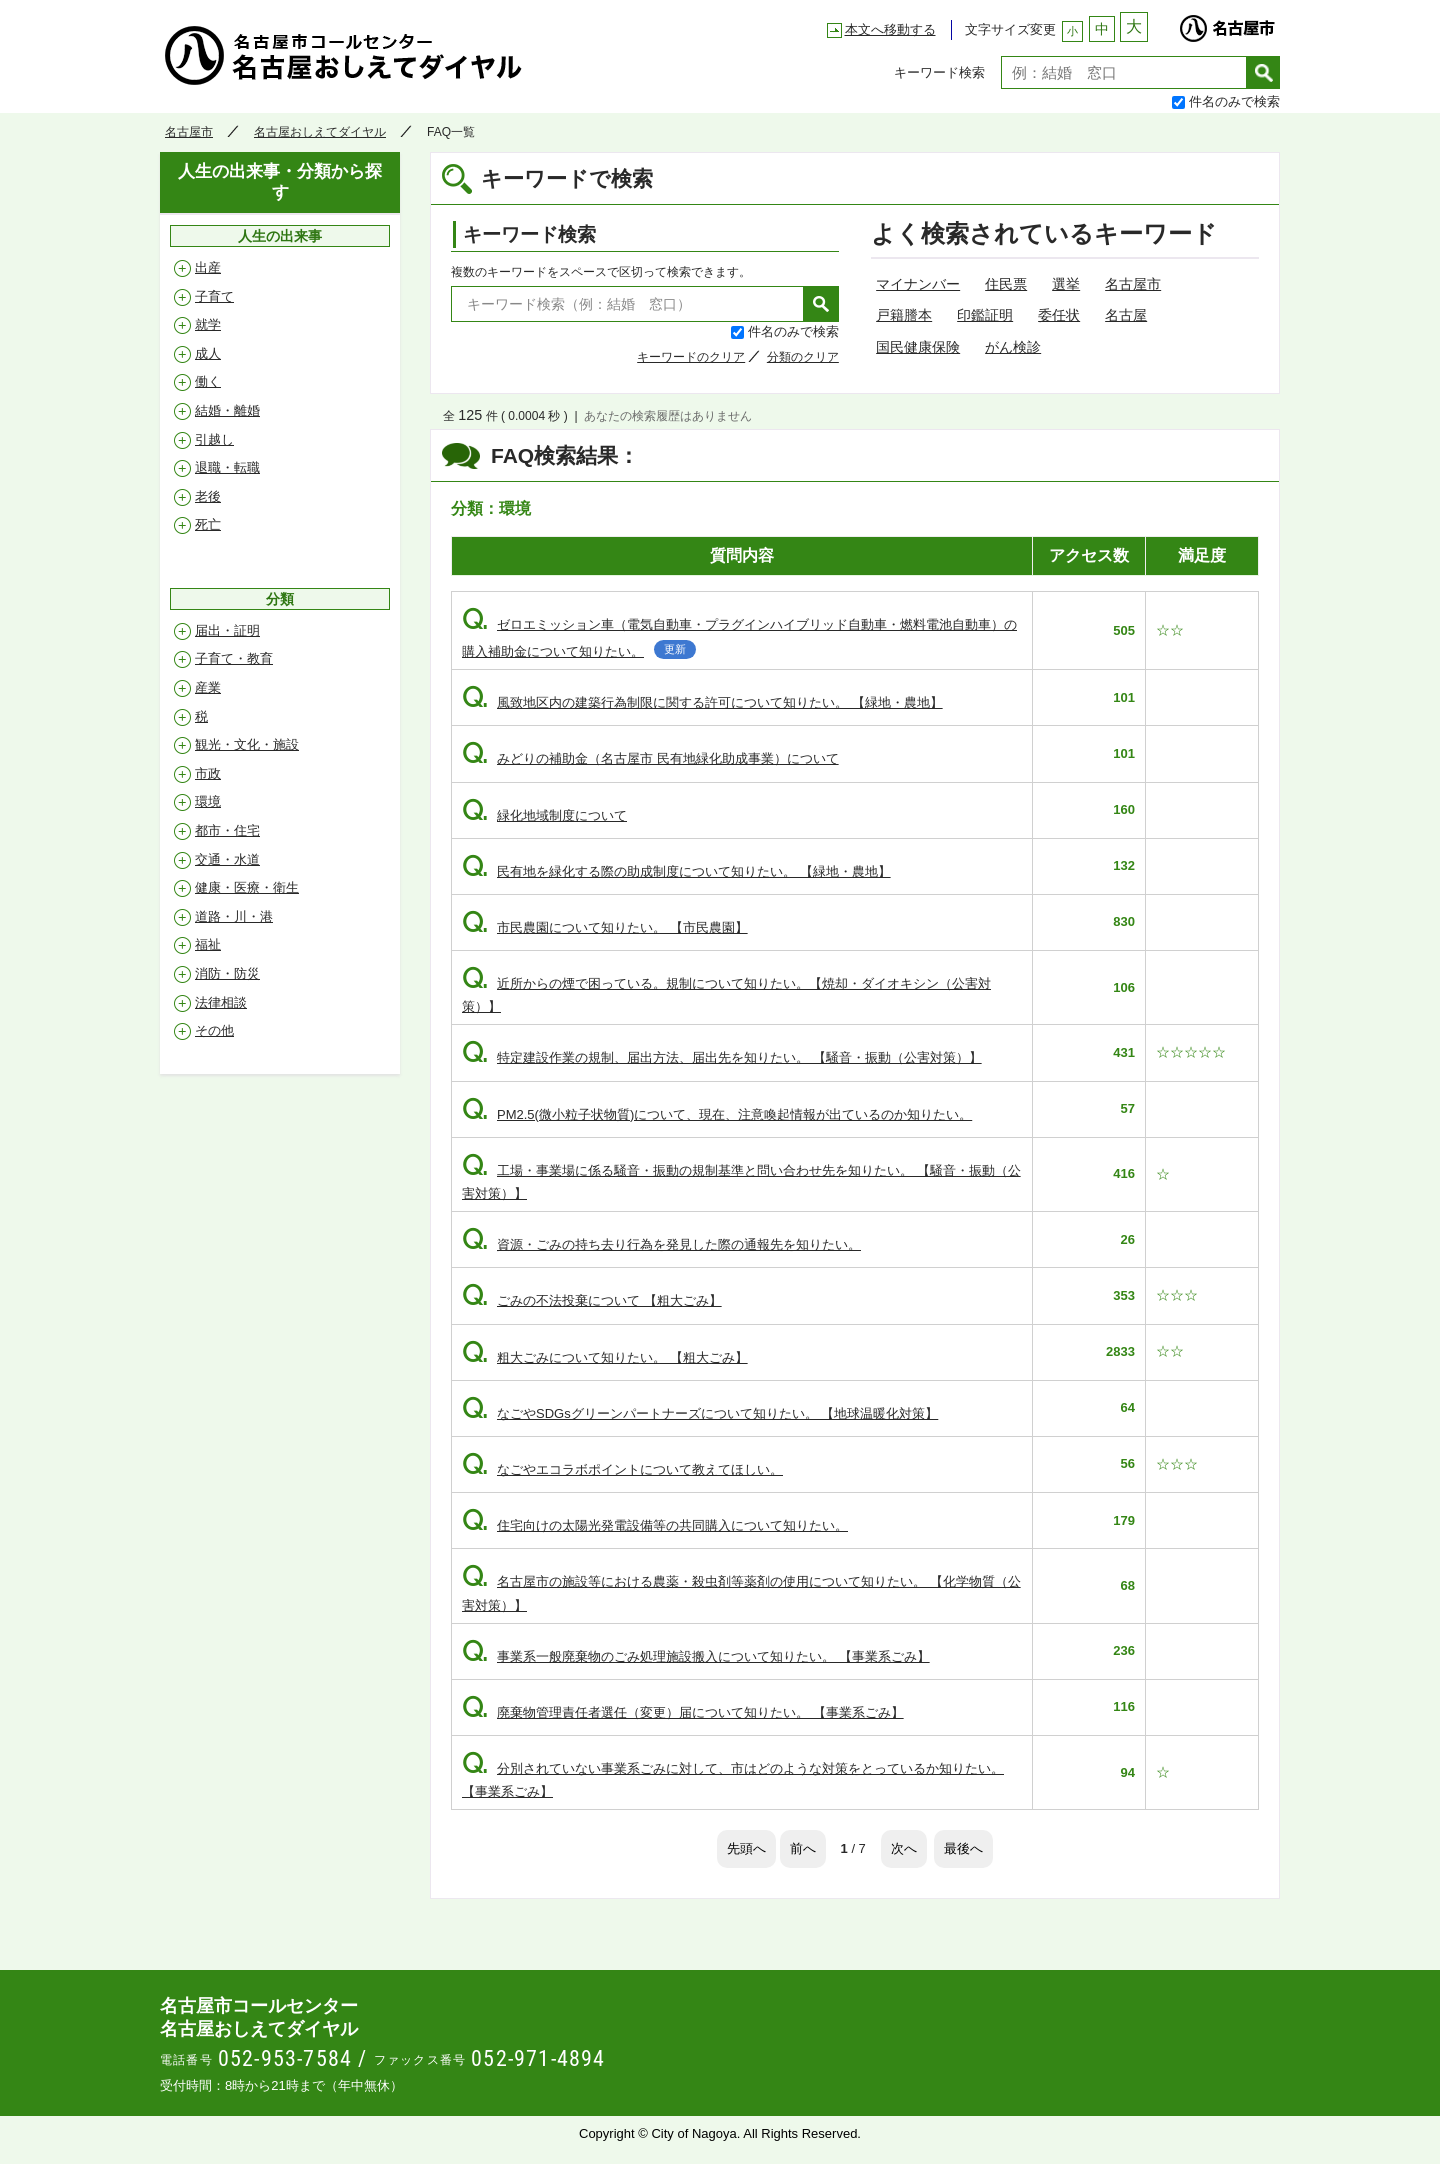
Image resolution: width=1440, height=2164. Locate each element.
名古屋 (1126, 315)
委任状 (1059, 315)
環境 (208, 801)
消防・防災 (227, 973)
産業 (208, 687)
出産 (208, 267)
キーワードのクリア (691, 357)
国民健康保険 (918, 347)
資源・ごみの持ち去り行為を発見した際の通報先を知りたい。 (661, 1244)
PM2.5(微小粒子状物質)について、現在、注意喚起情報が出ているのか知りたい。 (717, 1114)
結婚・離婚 (227, 410)
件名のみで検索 (1234, 101)
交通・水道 (227, 859)
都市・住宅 (227, 830)
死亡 (208, 524)
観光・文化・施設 (247, 744)
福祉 (208, 944)
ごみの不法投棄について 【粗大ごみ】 (592, 1300)
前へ (803, 1848)
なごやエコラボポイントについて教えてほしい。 (622, 1469)
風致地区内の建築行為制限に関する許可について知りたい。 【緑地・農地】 (702, 702)
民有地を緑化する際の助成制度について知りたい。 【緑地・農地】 (676, 871)
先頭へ (746, 1848)
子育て (214, 296)
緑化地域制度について (544, 815)
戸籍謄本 (904, 315)
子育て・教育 (234, 658)
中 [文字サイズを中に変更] (1102, 29)
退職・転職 (227, 467)
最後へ (963, 1848)
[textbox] (1124, 72)
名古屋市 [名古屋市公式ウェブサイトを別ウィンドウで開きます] (1227, 23)
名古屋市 (189, 132)
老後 (208, 496)
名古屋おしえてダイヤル (344, 55)
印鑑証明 (985, 315)
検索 (1263, 72)
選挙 (1066, 284)
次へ (904, 1848)
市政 (208, 773)
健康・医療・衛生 (247, 887)
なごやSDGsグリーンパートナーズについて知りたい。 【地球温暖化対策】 (700, 1413)
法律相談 (221, 1002)
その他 (214, 1030)
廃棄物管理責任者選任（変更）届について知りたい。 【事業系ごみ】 (683, 1712)
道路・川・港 (234, 916)
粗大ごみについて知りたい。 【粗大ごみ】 (605, 1357)
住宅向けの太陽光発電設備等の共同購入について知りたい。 (655, 1525)
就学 (208, 324)
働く (208, 381)
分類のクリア (803, 357)
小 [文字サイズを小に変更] (1072, 31)
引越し (214, 439)
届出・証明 (227, 630)
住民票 (1006, 284)
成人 (208, 353)
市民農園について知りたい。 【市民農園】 (605, 927)
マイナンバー (918, 284)
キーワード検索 (939, 72)
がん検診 (1013, 347)
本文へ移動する (890, 29)
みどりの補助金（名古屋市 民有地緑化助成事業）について (650, 758)
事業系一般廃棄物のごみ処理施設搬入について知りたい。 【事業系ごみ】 (696, 1656)
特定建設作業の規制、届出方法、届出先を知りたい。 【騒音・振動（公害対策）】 (722, 1057)
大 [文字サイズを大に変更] (1134, 26)
